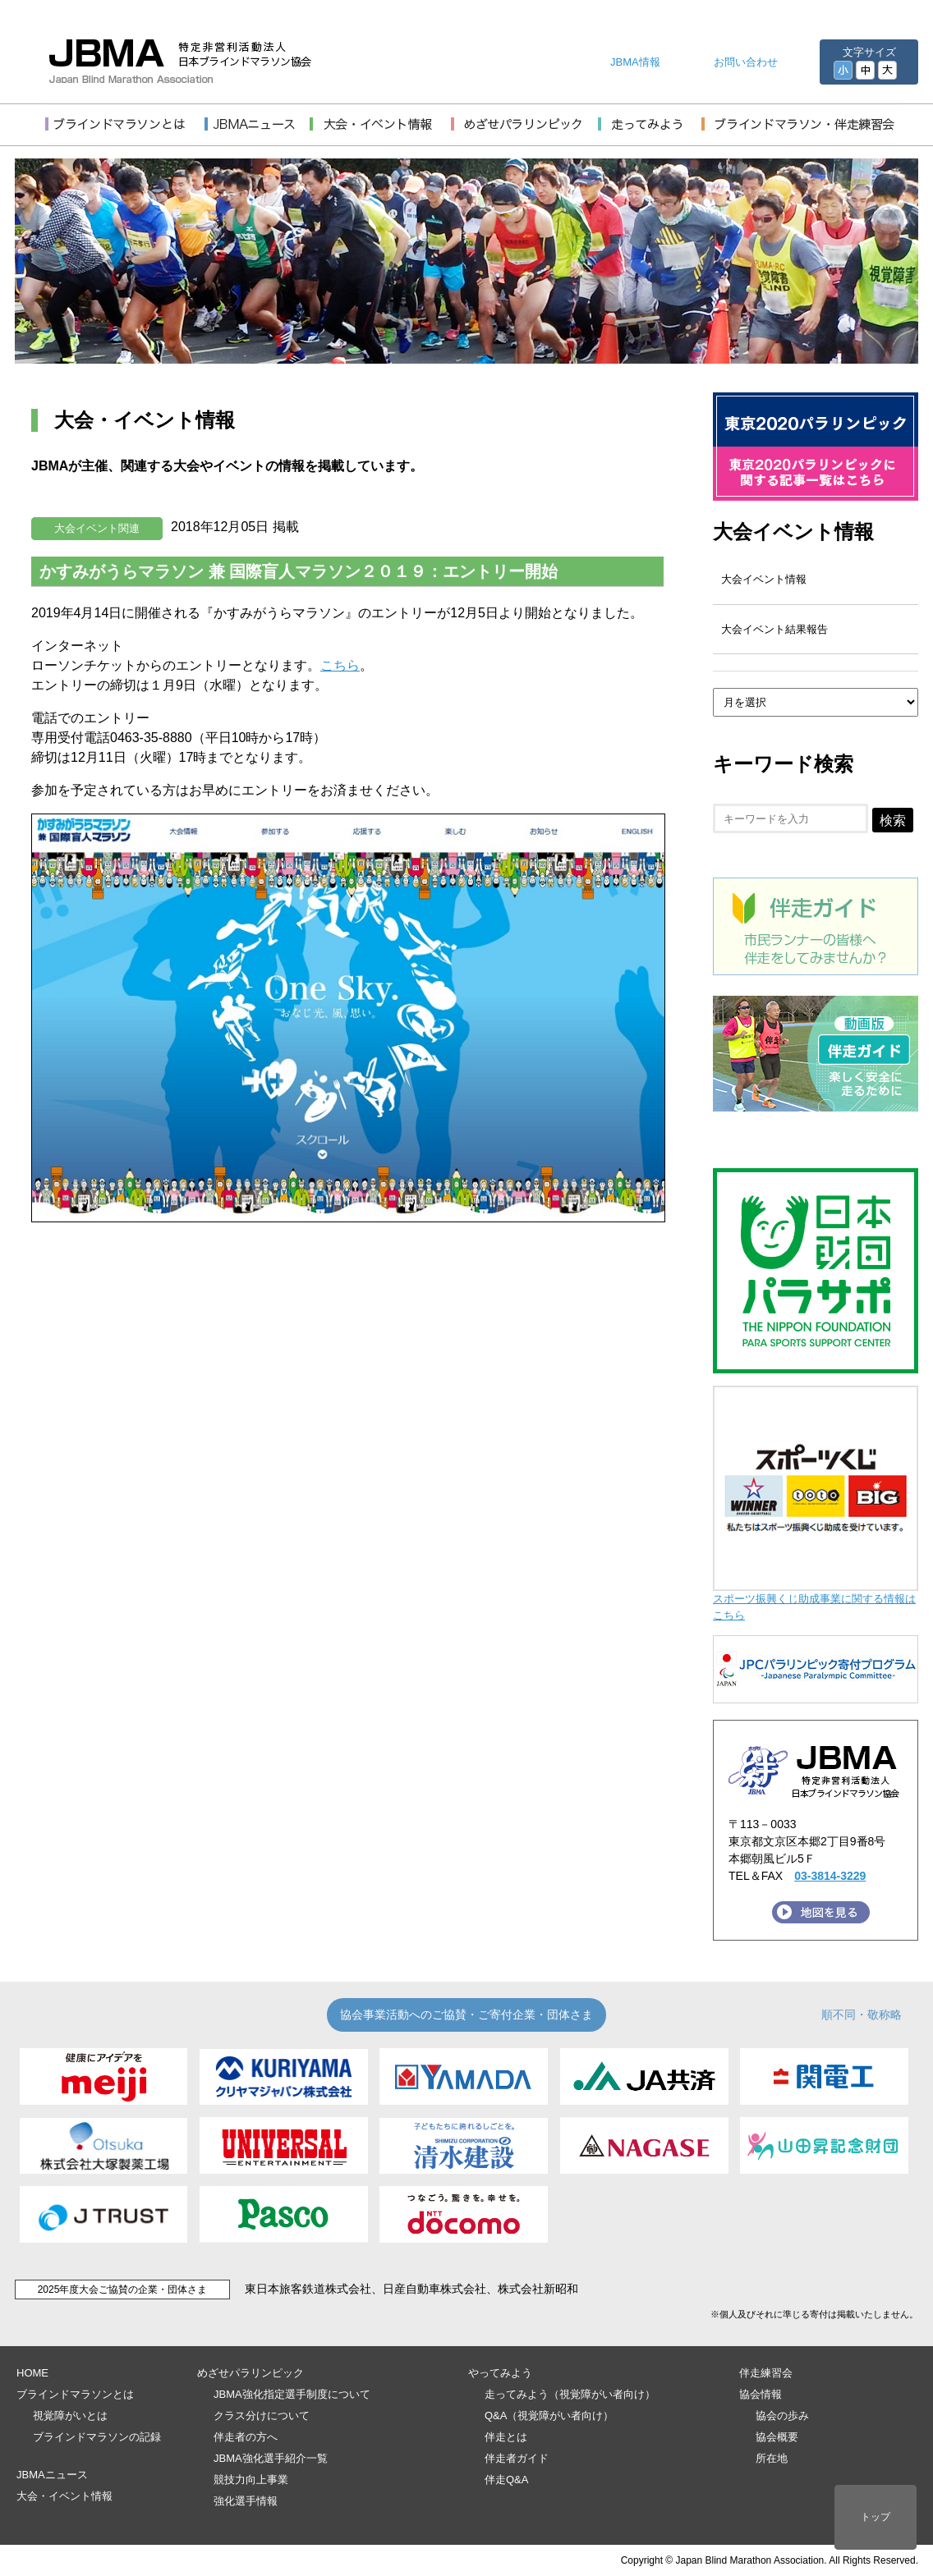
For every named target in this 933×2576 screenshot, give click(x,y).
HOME (32, 2373)
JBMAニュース (52, 2474)
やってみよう (500, 2373)
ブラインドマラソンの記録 (97, 2437)
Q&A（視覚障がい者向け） (549, 2415)
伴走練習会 (766, 2373)
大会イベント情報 (793, 531)
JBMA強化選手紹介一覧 (271, 2458)
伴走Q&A (506, 2479)
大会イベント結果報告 (774, 629)
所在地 (772, 2458)
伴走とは (506, 2437)
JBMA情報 (635, 62)
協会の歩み (782, 2415)
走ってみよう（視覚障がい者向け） (570, 2394)
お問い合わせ (746, 62)
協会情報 (760, 2394)
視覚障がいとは (70, 2415)
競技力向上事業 (251, 2479)
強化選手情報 (246, 2501)
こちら (340, 665)
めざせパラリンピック (250, 2373)
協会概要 (777, 2437)
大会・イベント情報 (64, 2496)
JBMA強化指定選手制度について (292, 2394)
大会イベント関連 (97, 528)
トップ (875, 2517)
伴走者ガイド (517, 2458)
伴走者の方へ (246, 2437)
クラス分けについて (262, 2415)
